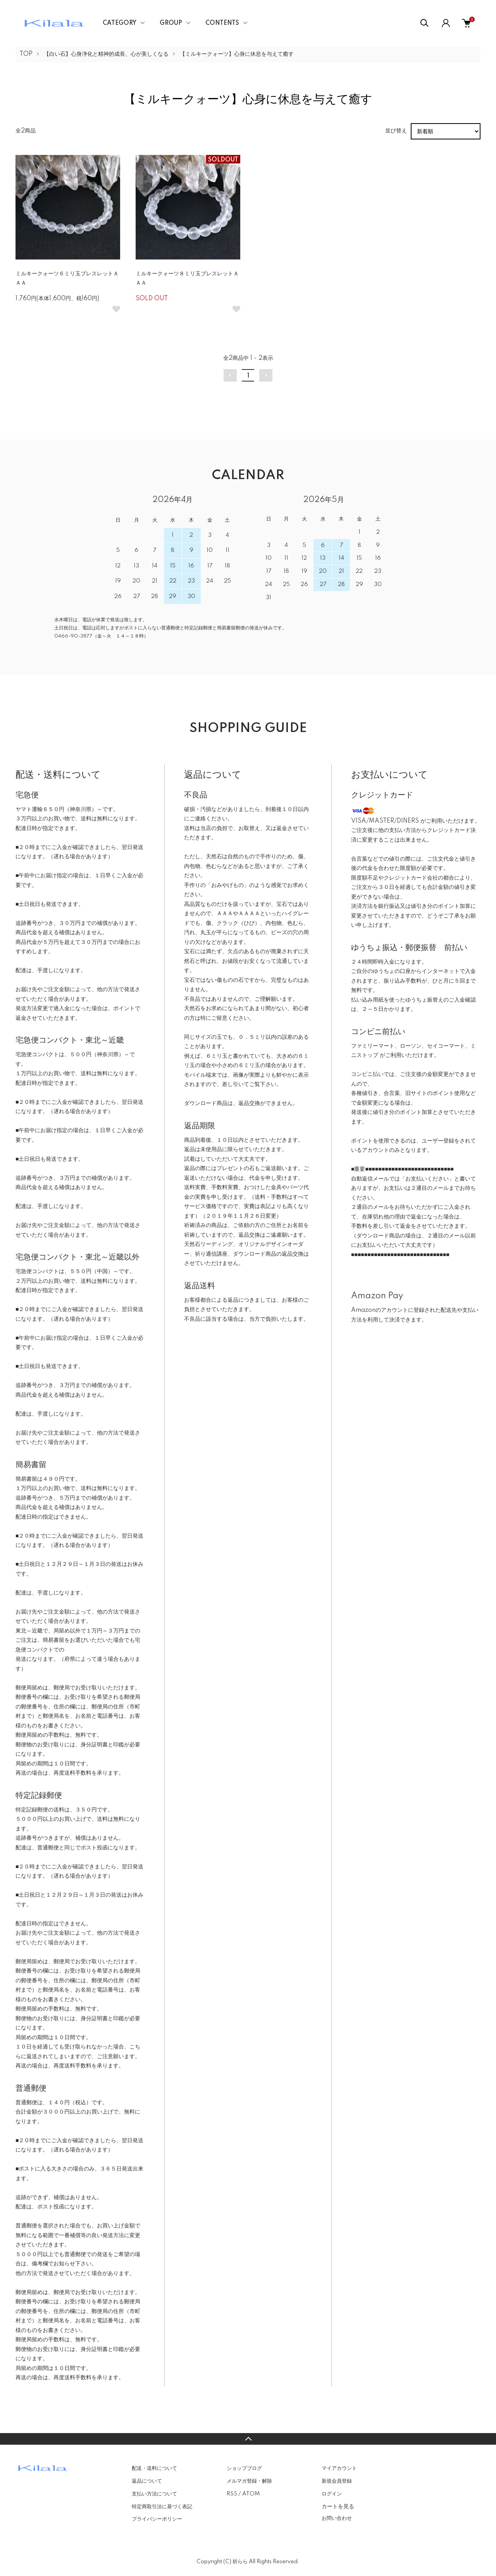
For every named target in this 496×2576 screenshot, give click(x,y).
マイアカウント (339, 2468)
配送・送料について (154, 2468)
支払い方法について (154, 2494)
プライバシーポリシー (157, 2519)
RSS (232, 2494)
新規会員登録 (337, 2481)
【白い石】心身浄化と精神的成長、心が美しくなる (106, 54)
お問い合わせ (337, 2518)
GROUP (171, 23)
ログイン (332, 2494)
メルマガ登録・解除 (249, 2481)
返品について (147, 2481)
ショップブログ (244, 2468)
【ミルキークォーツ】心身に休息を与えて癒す (237, 54)
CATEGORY (119, 23)
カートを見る (338, 2506)
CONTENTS (222, 23)
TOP (26, 54)
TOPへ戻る (248, 2439)
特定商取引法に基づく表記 (162, 2506)
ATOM (251, 2494)
